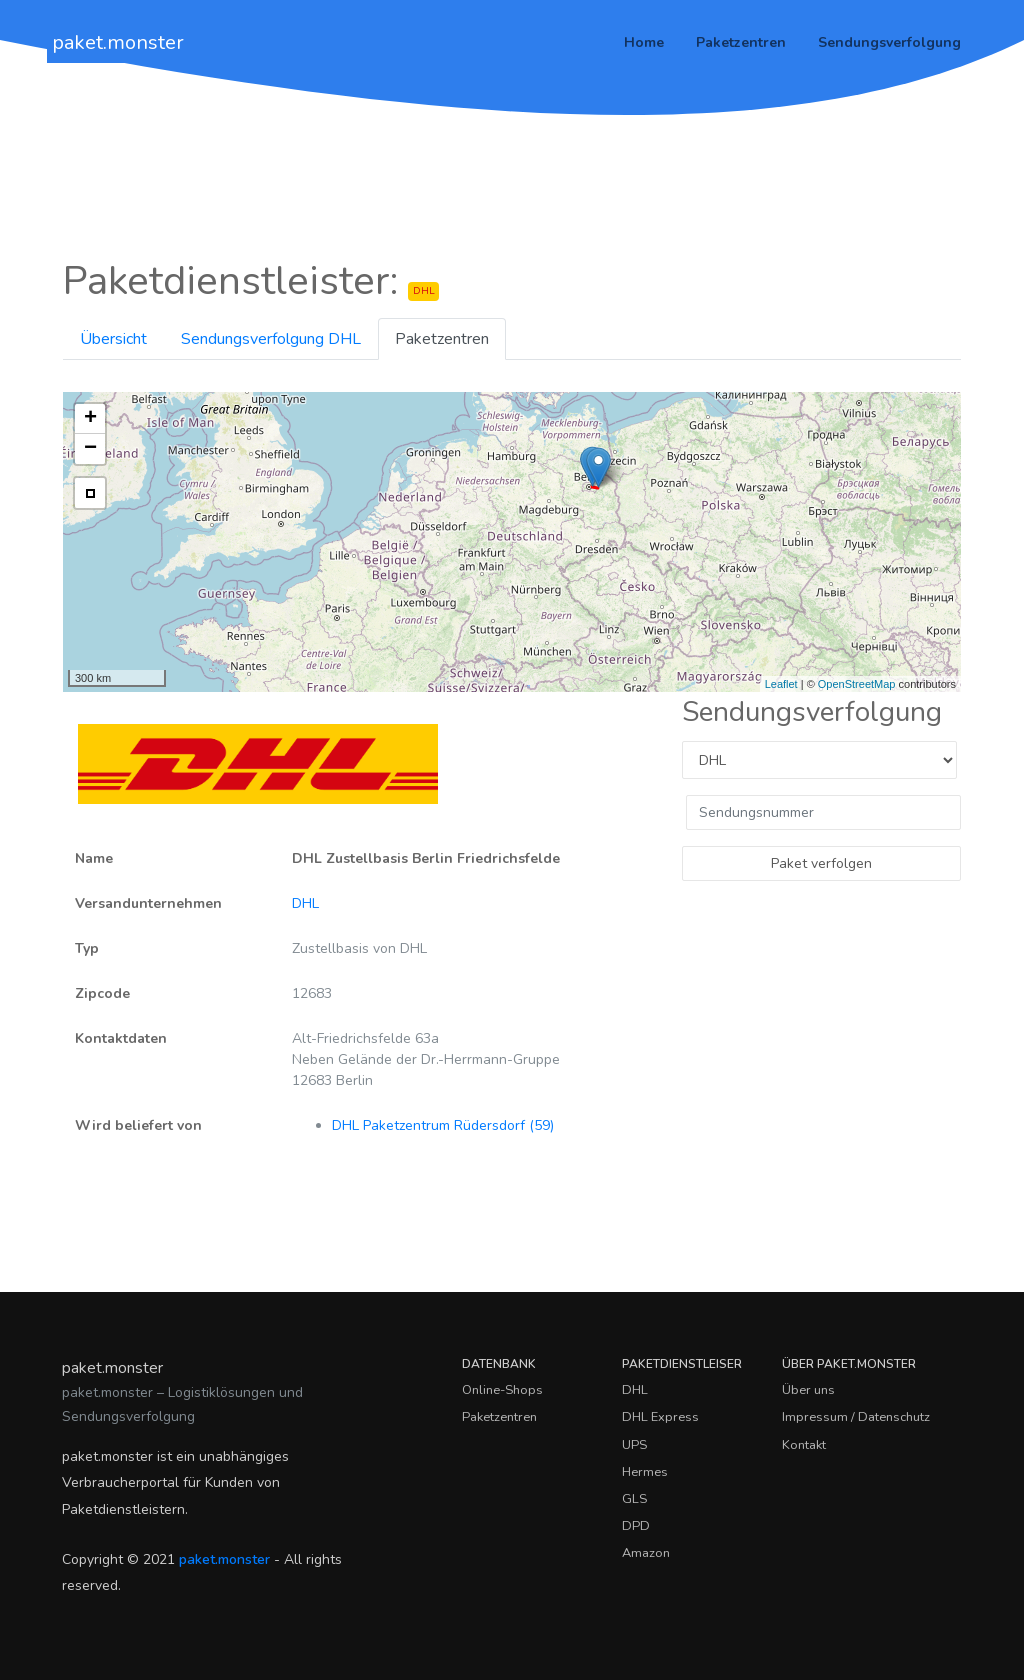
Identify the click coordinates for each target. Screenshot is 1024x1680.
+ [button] (90, 419)
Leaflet (781, 684)
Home (644, 42)
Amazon (646, 1553)
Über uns (808, 1390)
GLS (634, 1499)
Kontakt (804, 1445)
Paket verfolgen (821, 863)
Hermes (645, 1472)
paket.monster (118, 42)
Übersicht (113, 339)
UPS (634, 1445)
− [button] (90, 449)
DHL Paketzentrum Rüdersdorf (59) (443, 1125)
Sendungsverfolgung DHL (271, 339)
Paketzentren (741, 42)
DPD (636, 1526)
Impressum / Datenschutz (856, 1417)
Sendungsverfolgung (889, 42)
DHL (305, 903)
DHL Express (660, 1417)
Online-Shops (502, 1390)
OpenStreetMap (857, 684)
